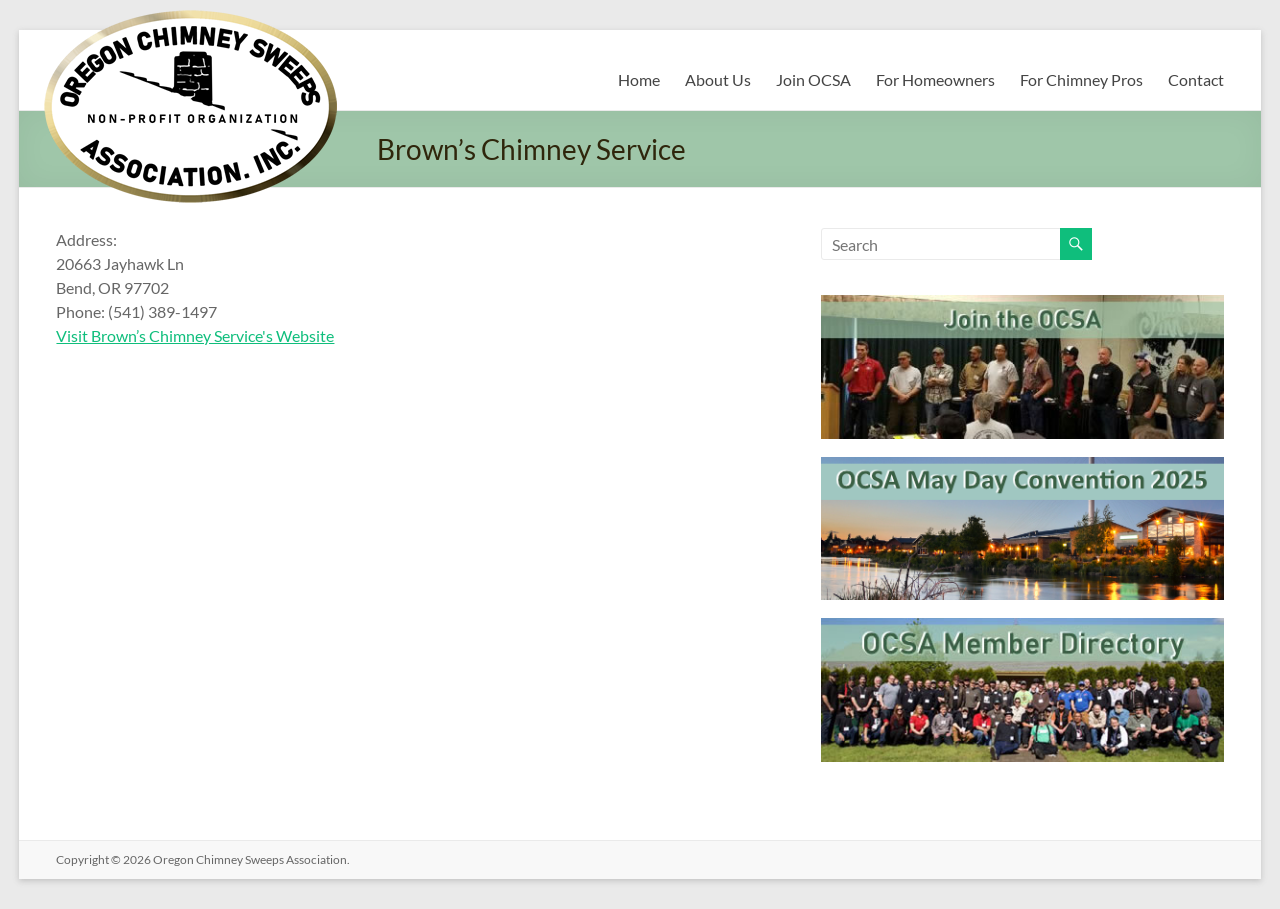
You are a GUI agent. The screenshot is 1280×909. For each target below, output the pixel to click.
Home (639, 79)
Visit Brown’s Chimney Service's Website (195, 335)
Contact (1196, 79)
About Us (718, 79)
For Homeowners (935, 79)
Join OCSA (813, 79)
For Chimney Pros (1081, 79)
